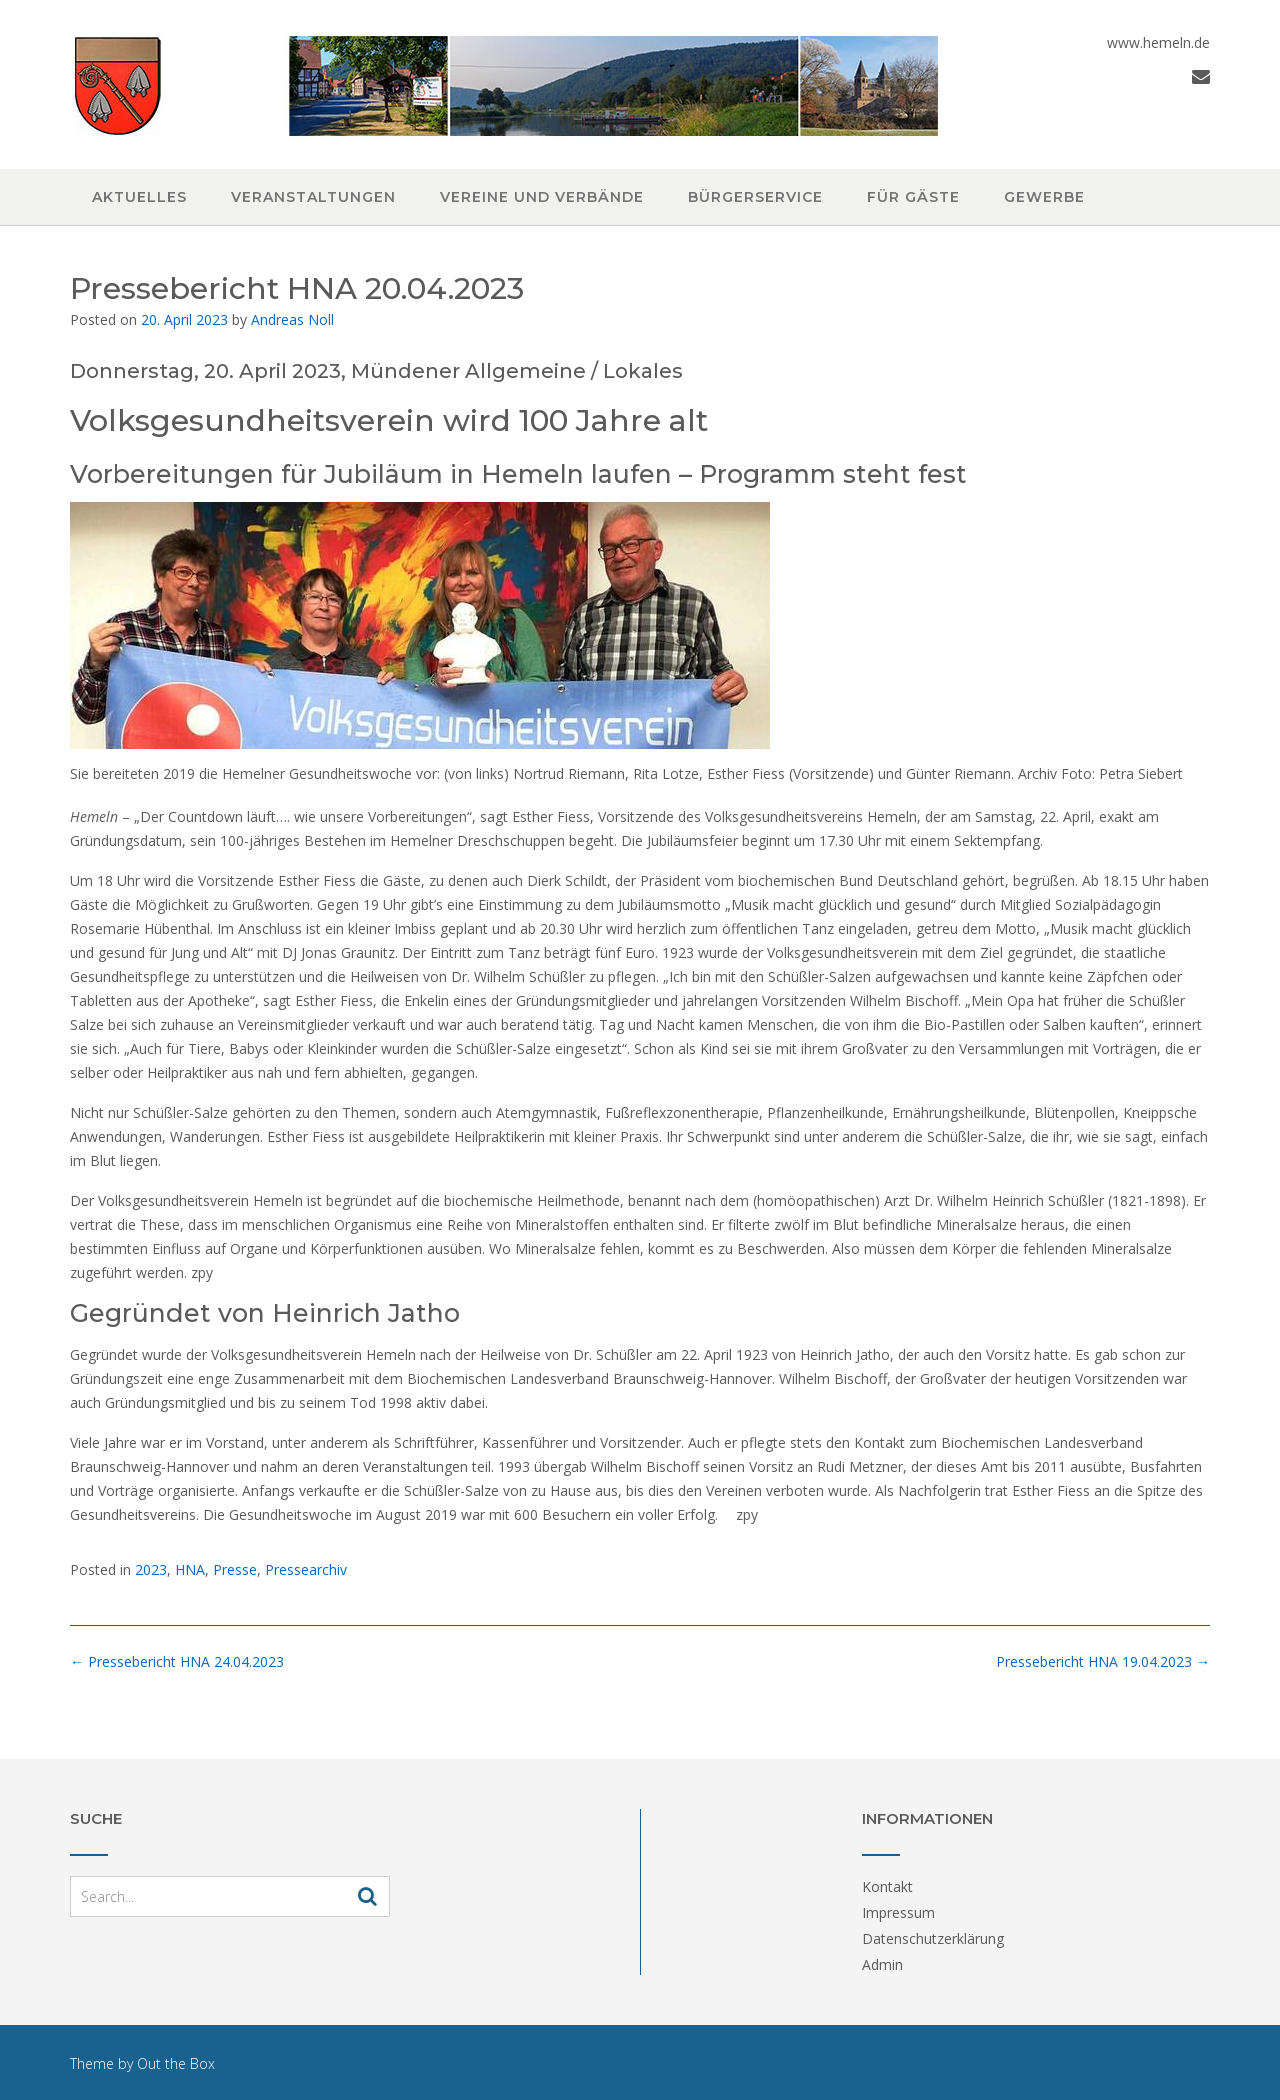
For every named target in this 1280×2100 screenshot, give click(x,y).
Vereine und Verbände (542, 197)
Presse (235, 1569)
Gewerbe (1044, 197)
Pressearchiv (306, 1569)
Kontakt (887, 1886)
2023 (151, 1569)
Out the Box (176, 2063)
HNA (190, 1569)
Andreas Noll (292, 319)
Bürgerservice (755, 197)
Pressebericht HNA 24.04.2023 (177, 1661)
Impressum (898, 1912)
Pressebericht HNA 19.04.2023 (1103, 1661)
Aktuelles (139, 197)
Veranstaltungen (313, 197)
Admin (882, 1964)
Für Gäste (913, 197)
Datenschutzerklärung (933, 1938)
